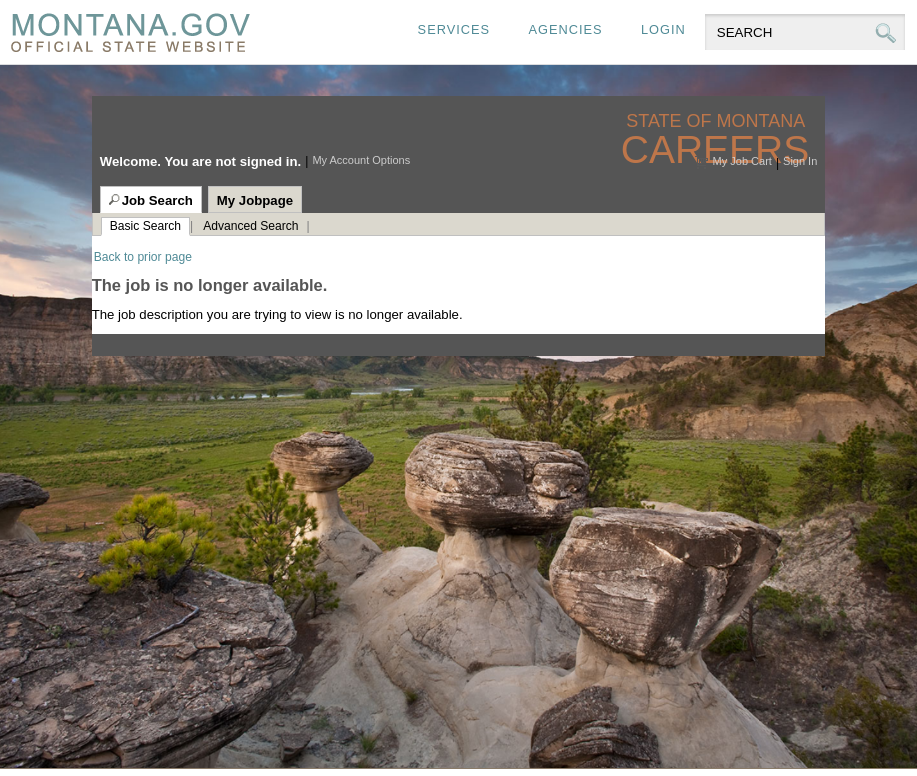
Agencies (565, 29)
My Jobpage (255, 200)
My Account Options (361, 160)
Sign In (800, 161)
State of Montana (717, 121)
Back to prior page (143, 257)
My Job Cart (742, 161)
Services (454, 29)
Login (663, 29)
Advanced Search (250, 226)
